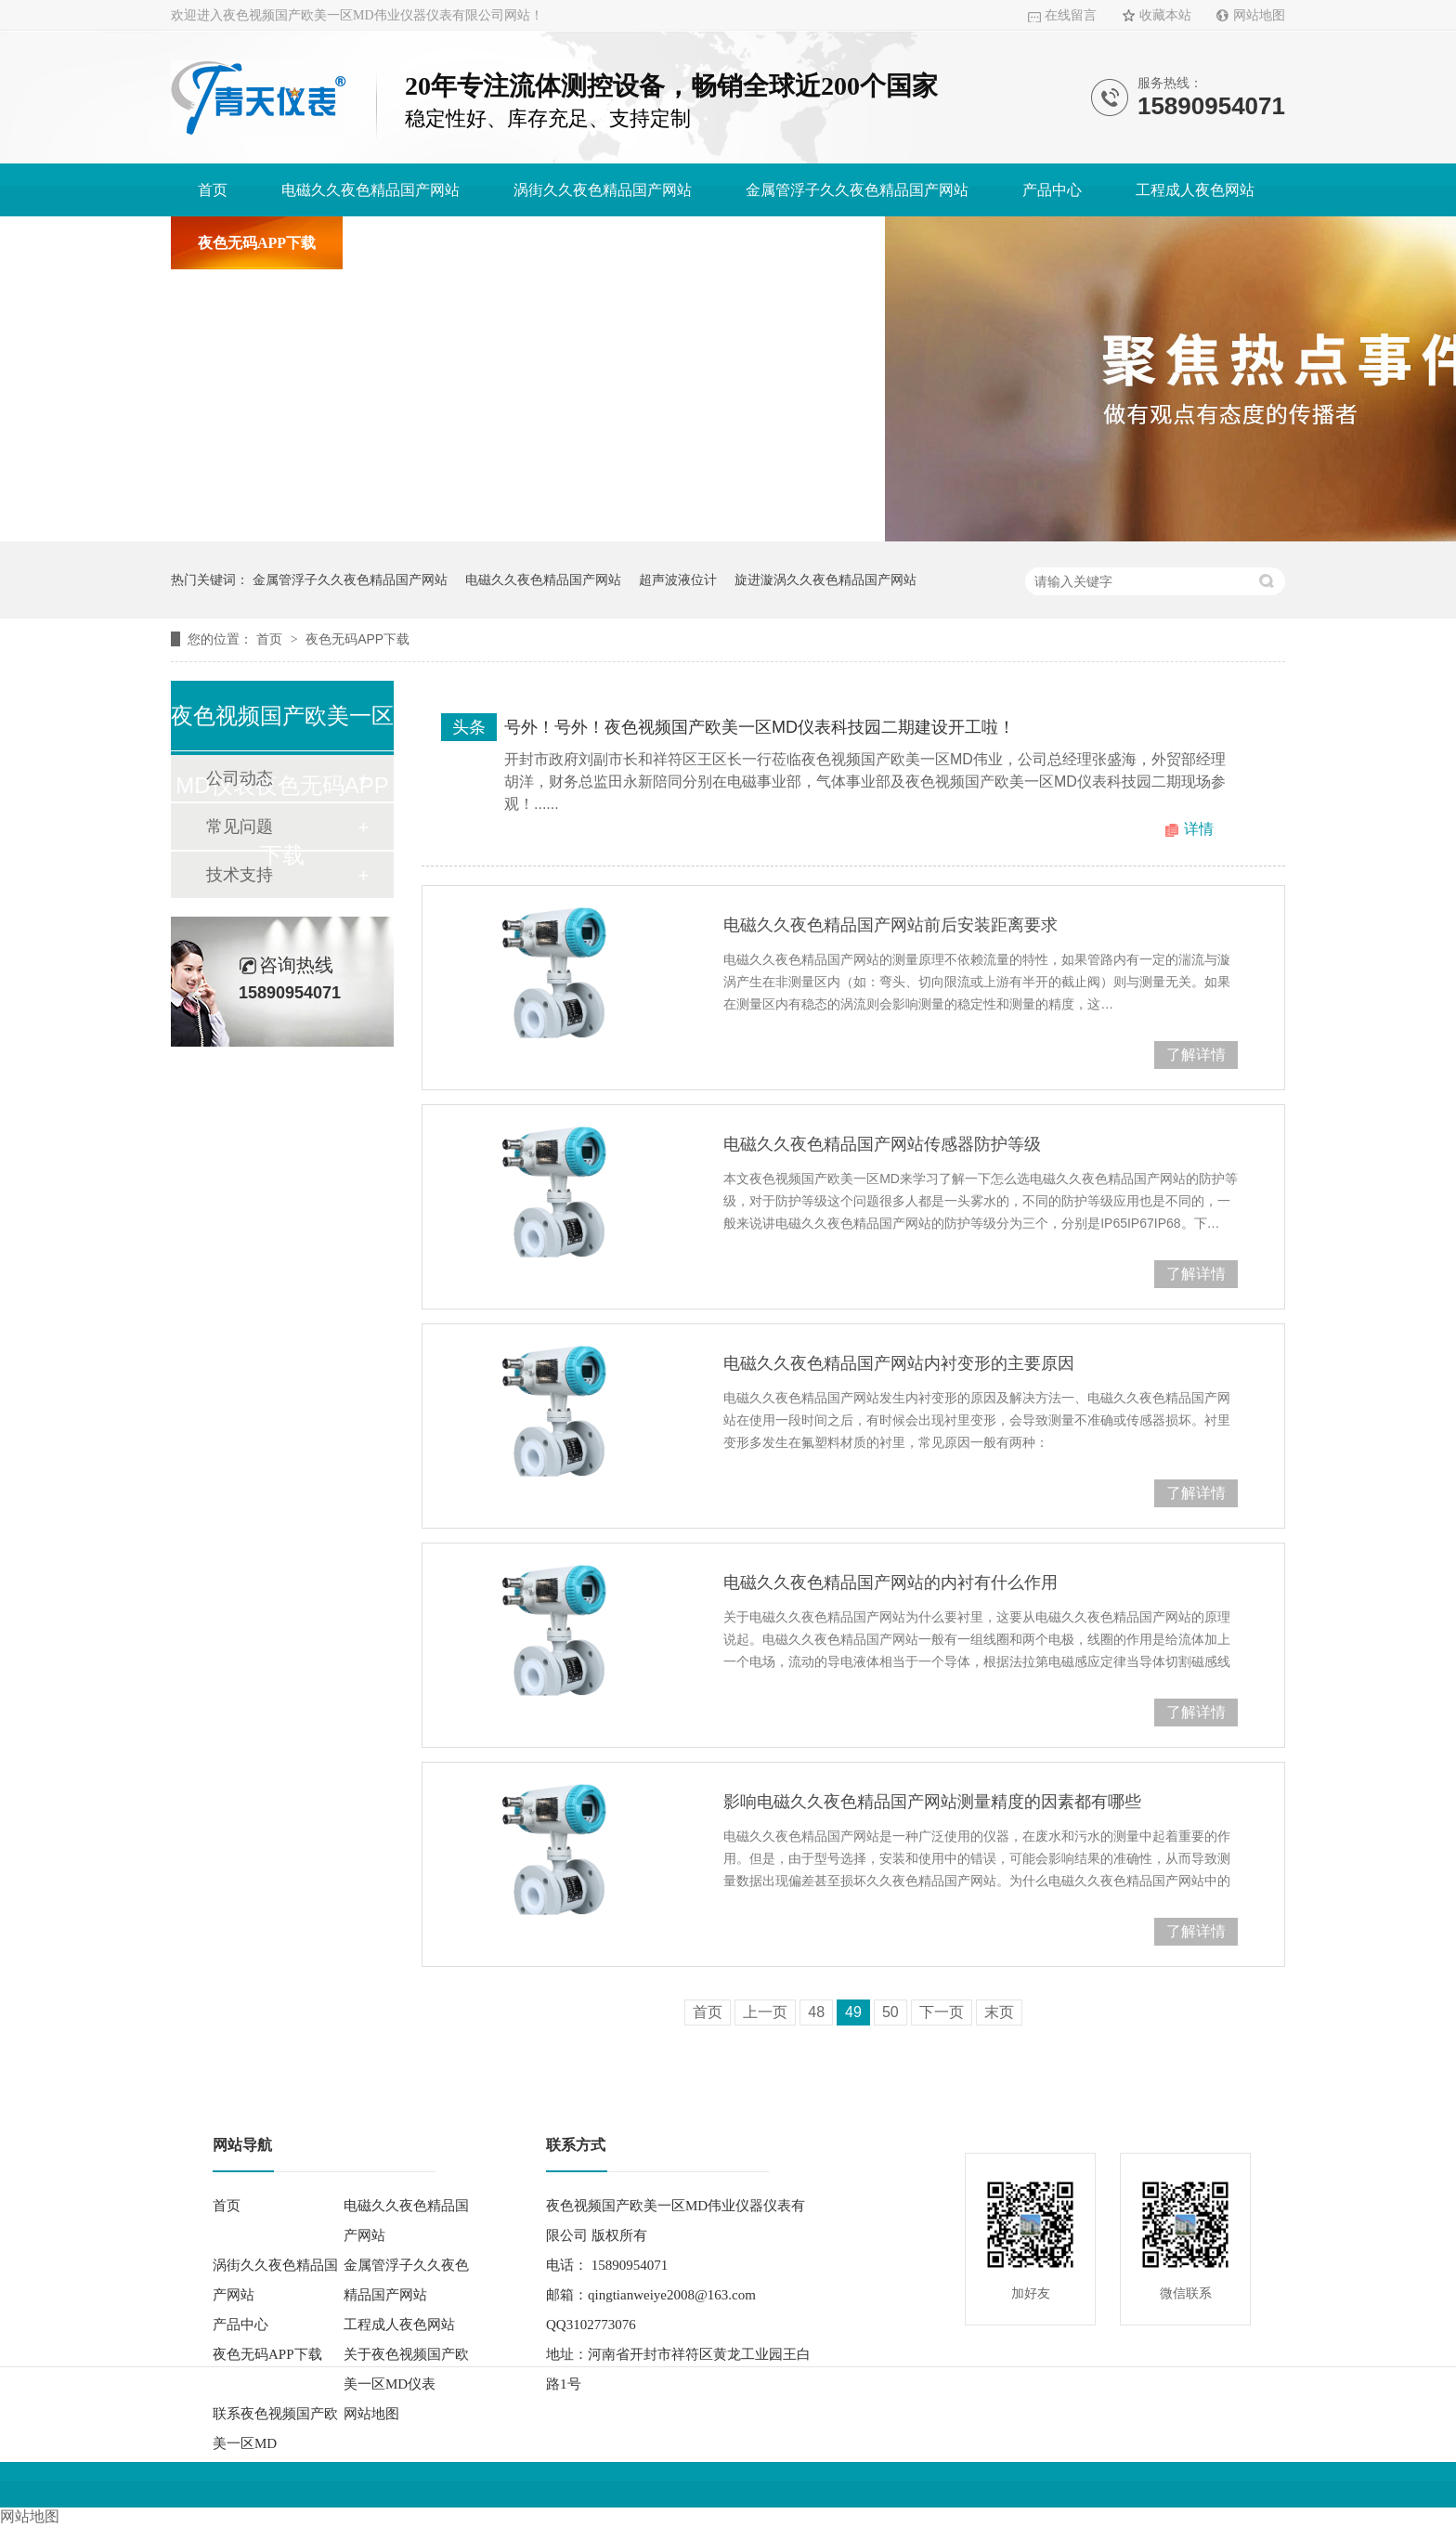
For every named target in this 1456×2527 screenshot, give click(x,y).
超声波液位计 (678, 579)
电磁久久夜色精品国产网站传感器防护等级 (882, 1144)
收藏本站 (1165, 15)
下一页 (941, 2012)
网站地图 (1259, 15)
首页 (213, 190)
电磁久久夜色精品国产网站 (370, 190)
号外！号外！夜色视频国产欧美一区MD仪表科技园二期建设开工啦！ (759, 727)
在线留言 (1071, 15)
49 (853, 2012)
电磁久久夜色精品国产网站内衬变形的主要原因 (898, 1363)
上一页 (765, 2012)
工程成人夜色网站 (1195, 190)
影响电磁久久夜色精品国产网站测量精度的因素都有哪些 (932, 1801)
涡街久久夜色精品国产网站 (603, 190)
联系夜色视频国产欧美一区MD (757, 243)
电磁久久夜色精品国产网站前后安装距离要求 (890, 925)
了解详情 (1196, 1054)
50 (890, 2012)
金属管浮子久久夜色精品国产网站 (857, 190)
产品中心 (1052, 190)
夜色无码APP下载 (257, 243)
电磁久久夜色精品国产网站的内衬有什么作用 (890, 1582)
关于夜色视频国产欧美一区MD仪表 (486, 243)
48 (816, 2012)
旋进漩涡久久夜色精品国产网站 (825, 579)
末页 (999, 2012)
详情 (1199, 829)
